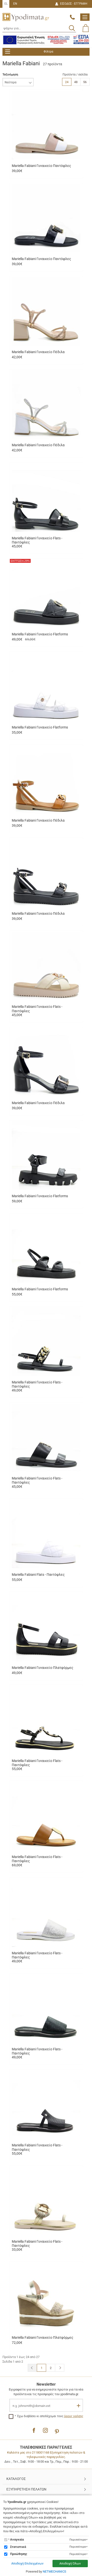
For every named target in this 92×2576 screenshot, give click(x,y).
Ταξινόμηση (10, 74)
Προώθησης (18, 2554)
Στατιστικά (18, 2547)
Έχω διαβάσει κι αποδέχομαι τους (50, 2416)
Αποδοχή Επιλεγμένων (27, 2563)
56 (85, 82)
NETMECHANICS (54, 2571)
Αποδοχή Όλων (70, 2563)
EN (15, 3)
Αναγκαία (17, 2539)
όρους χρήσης (73, 2416)
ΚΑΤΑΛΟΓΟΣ (16, 2479)
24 (66, 82)
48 (76, 82)
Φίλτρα (29, 52)
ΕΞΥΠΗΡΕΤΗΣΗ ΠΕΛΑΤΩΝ (26, 2489)
